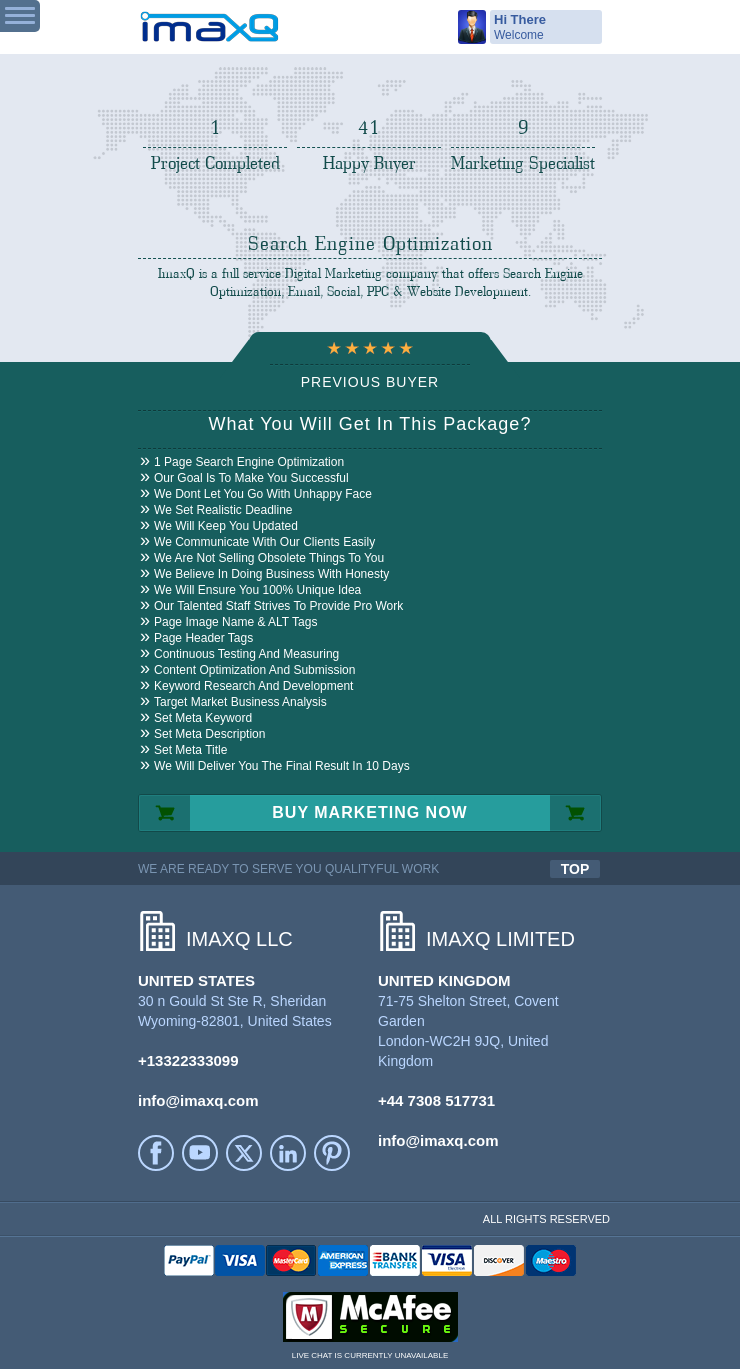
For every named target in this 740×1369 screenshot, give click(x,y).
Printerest (332, 1153)
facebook (156, 1153)
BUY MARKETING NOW (369, 812)
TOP (575, 869)
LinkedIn (288, 1153)
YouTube (200, 1153)
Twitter (244, 1153)
